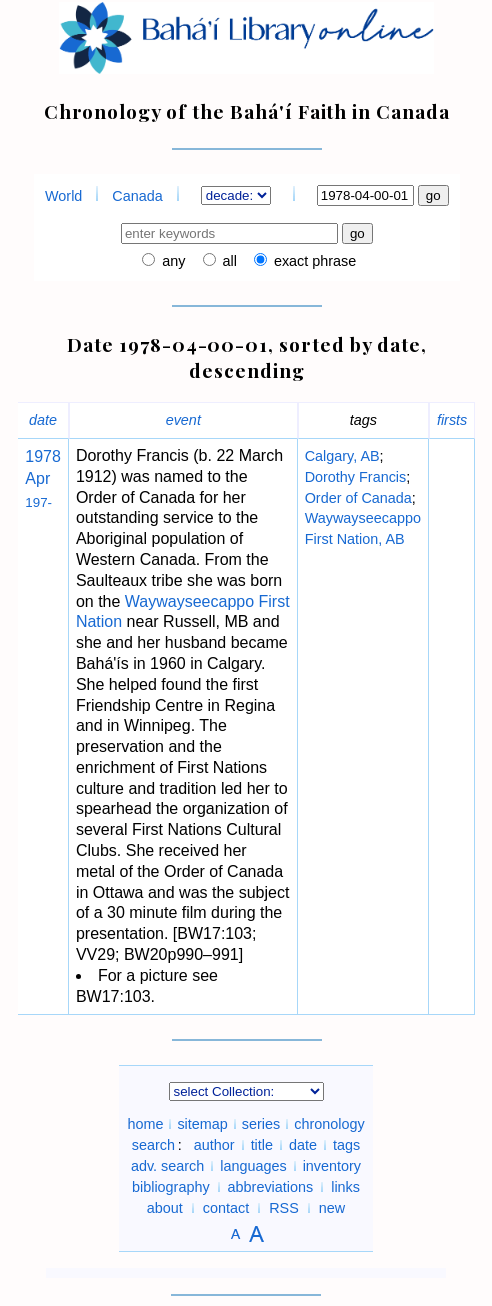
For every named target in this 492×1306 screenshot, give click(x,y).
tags (346, 1145)
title (262, 1145)
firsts (452, 420)
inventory (332, 1166)
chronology (329, 1124)
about (165, 1208)
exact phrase (313, 261)
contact (226, 1208)
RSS (284, 1208)
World (63, 196)
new (332, 1208)
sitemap (202, 1124)
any (171, 261)
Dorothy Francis (356, 477)
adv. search (167, 1166)
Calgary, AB (342, 456)
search (153, 1145)
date (43, 420)
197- (38, 502)
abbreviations (271, 1187)
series (261, 1124)
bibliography (171, 1187)
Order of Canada (358, 498)
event (183, 420)
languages (253, 1166)
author (214, 1145)
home (145, 1124)
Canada (137, 196)
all (228, 261)
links (345, 1187)
